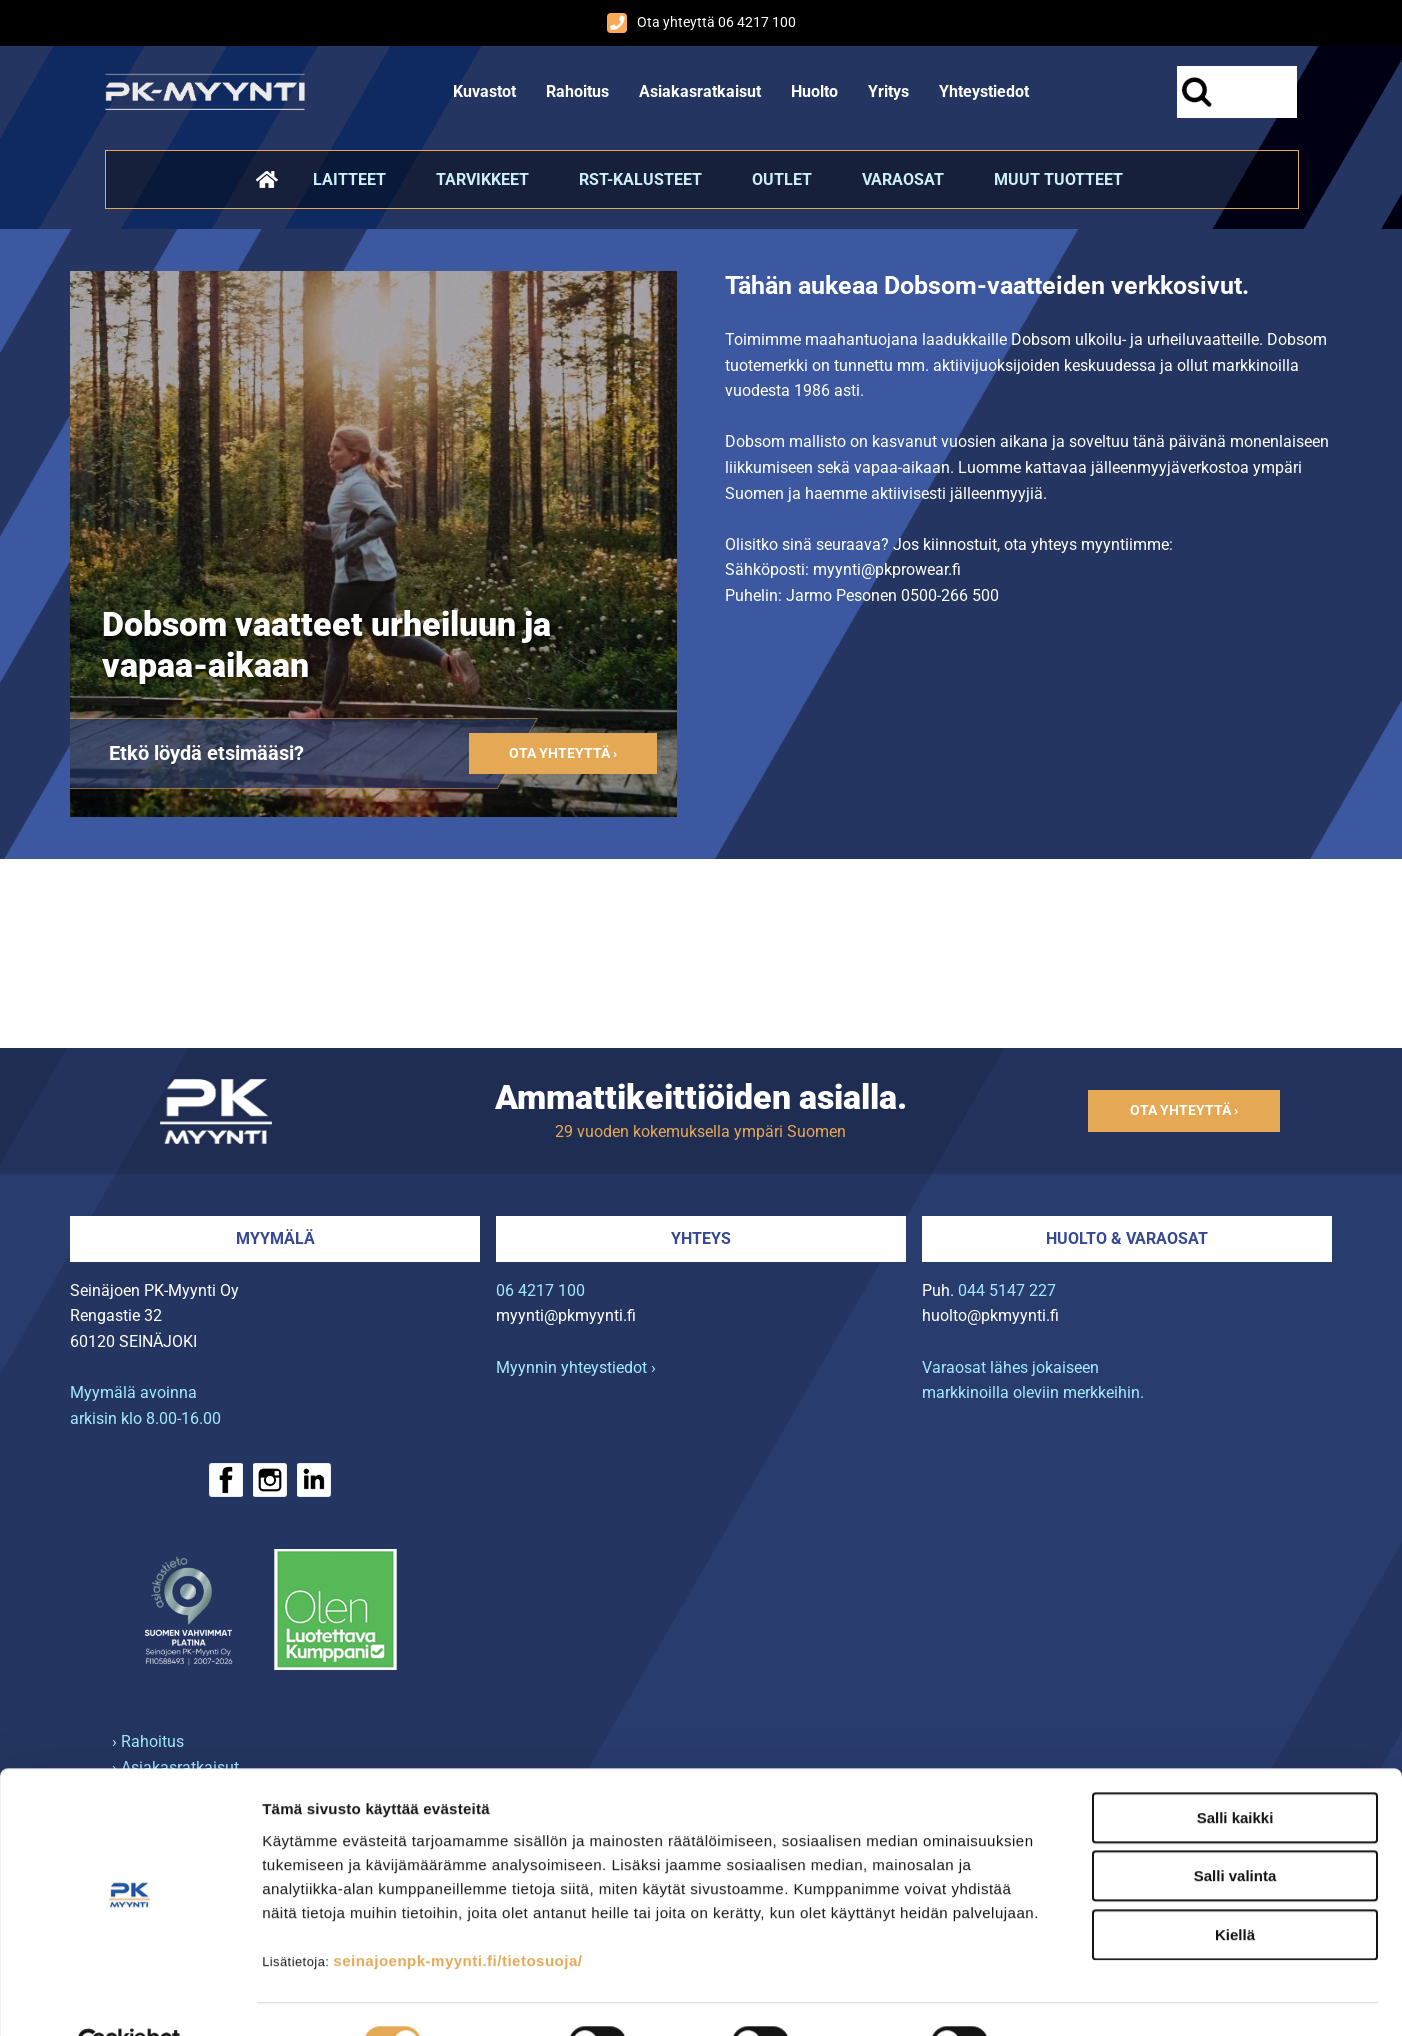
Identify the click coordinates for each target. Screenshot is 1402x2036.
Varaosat (903, 179)
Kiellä (1235, 1888)
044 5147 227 (1007, 1290)
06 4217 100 (540, 1290)
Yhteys (701, 1238)
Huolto (814, 91)
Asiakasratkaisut (700, 91)
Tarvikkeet (482, 179)
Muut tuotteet (1058, 179)
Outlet (782, 179)
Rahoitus (577, 91)
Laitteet (349, 179)
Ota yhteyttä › (563, 753)
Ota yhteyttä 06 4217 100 (701, 23)
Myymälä (275, 1238)
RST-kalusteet (640, 179)
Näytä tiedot (1069, 1996)
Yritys (888, 91)
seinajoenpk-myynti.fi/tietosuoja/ (457, 1914)
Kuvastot (484, 91)
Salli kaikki (1235, 1771)
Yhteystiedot (984, 91)
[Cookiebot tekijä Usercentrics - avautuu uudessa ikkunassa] (129, 1997)
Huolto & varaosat (1127, 1238)
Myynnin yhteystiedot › (576, 1367)
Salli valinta (1235, 1830)
